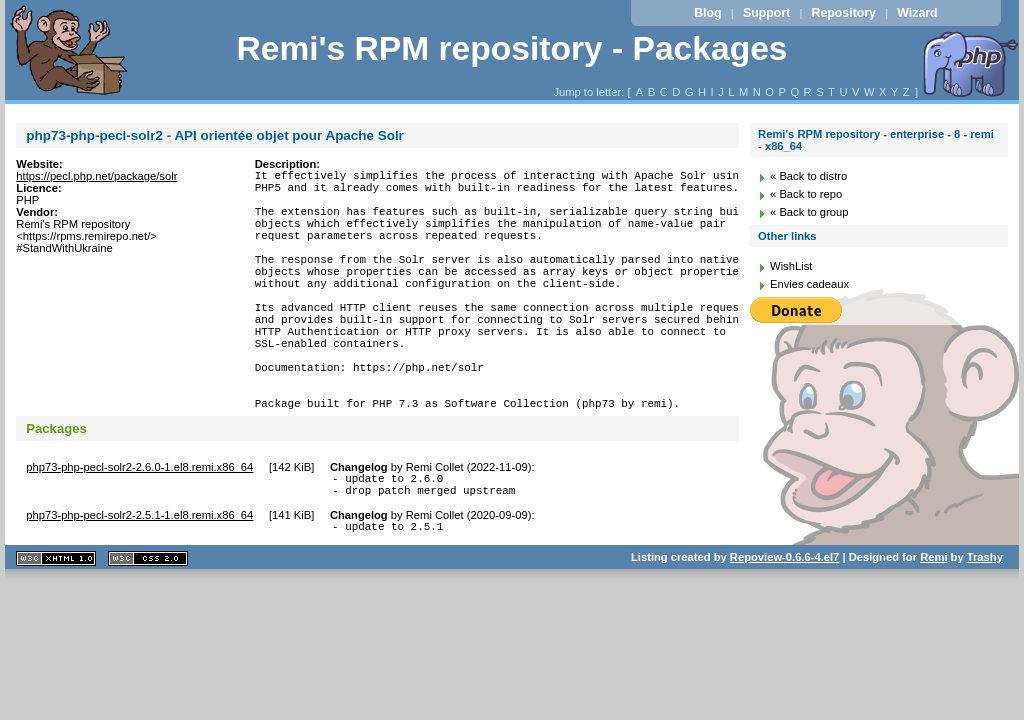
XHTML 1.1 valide (56, 627)
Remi (933, 626)
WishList (791, 266)
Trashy (985, 626)
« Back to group (809, 212)
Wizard (917, 13)
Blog (707, 13)
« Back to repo (806, 194)
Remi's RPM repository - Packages (511, 48)
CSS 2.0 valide (148, 627)
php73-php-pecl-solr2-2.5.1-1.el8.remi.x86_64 (139, 581)
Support (766, 13)
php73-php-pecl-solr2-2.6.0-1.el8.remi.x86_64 (139, 527)
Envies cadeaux (809, 284)
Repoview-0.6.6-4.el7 (784, 626)
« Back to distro (808, 176)
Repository (844, 13)
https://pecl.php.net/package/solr (96, 176)
